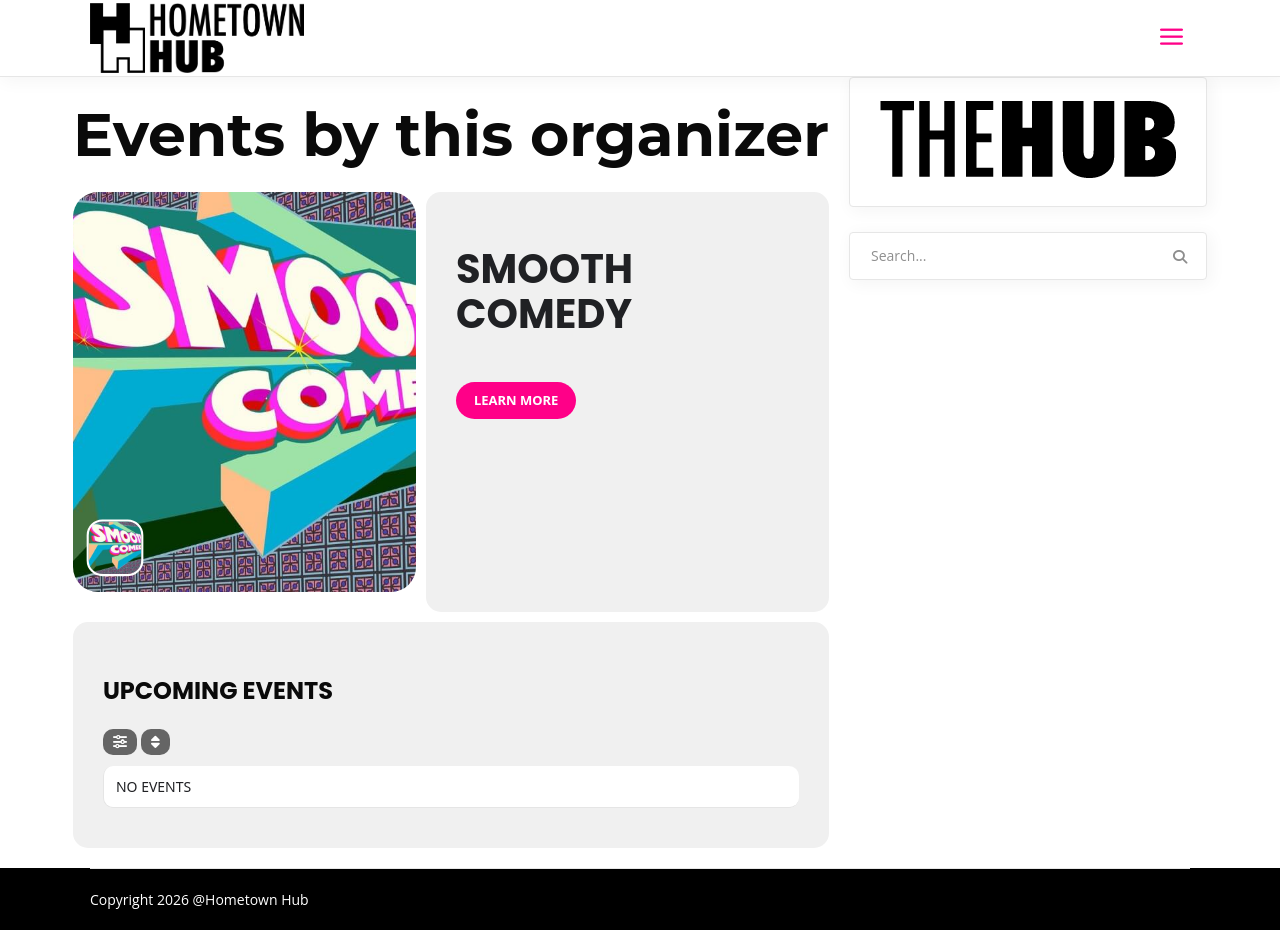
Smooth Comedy (544, 291)
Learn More (516, 400)
